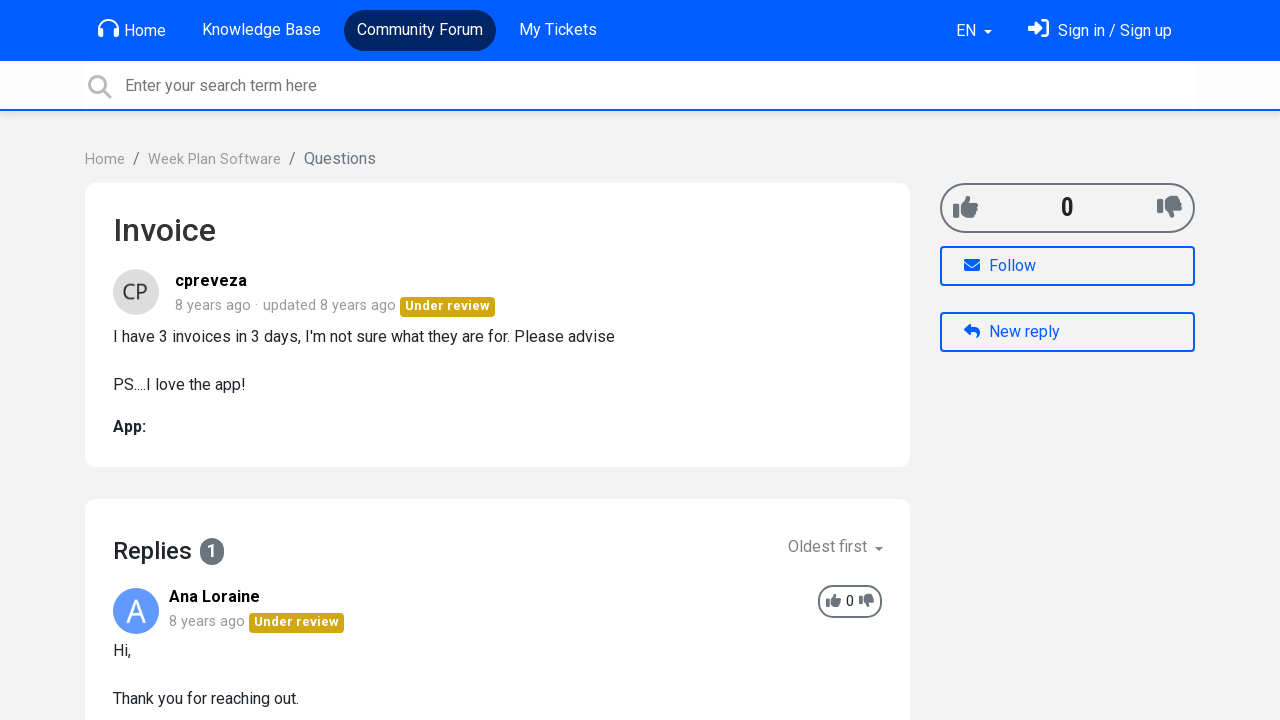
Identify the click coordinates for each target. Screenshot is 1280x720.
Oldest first (829, 546)
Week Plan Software (214, 159)
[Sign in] (1100, 30)
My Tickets (558, 29)
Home (132, 29)
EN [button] (968, 30)
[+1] (965, 207)
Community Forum (420, 29)
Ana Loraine (214, 596)
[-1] (1169, 207)
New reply (1012, 331)
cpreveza (211, 280)
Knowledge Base (261, 29)
